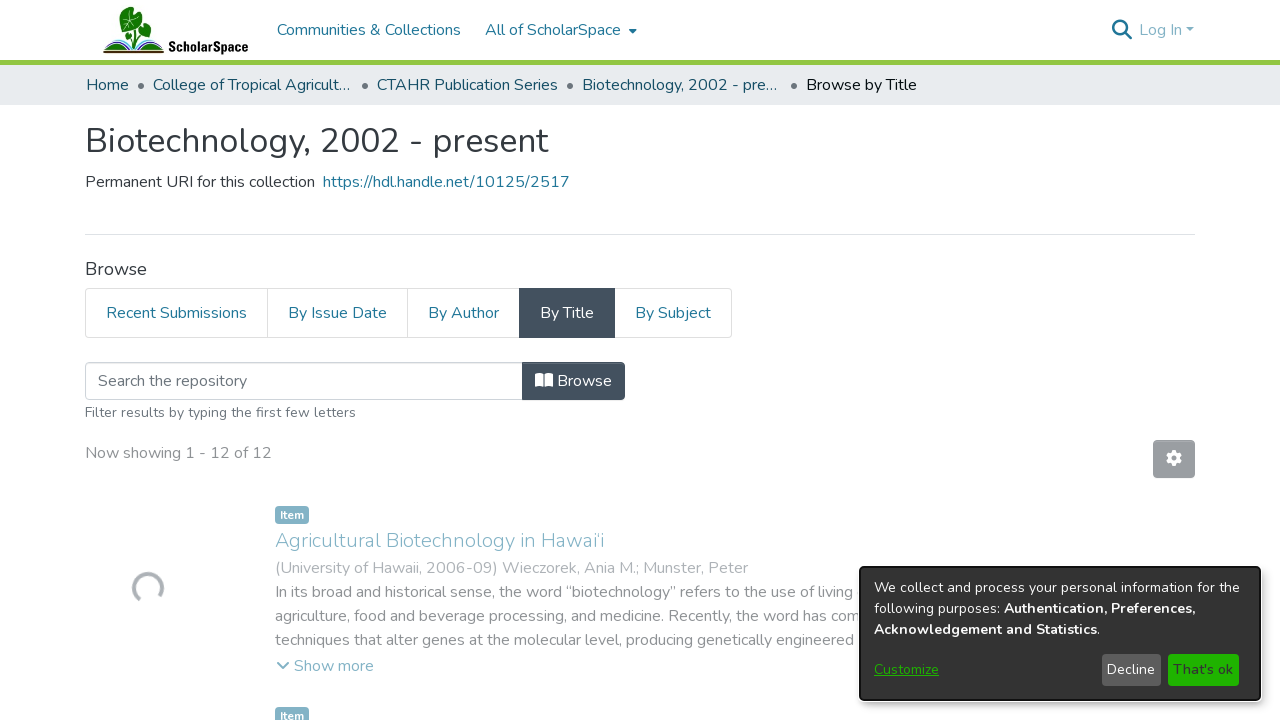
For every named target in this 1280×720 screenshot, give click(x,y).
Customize (906, 669)
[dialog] (1060, 633)
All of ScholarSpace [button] (553, 30)
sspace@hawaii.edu (373, 705)
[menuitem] (559, 30)
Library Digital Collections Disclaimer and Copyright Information (770, 705)
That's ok (1203, 669)
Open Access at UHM (780, 560)
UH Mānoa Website (780, 608)
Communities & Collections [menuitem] (369, 30)
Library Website (780, 584)
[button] (1121, 30)
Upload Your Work (780, 536)
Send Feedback (503, 705)
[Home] (171, 30)
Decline (1131, 669)
